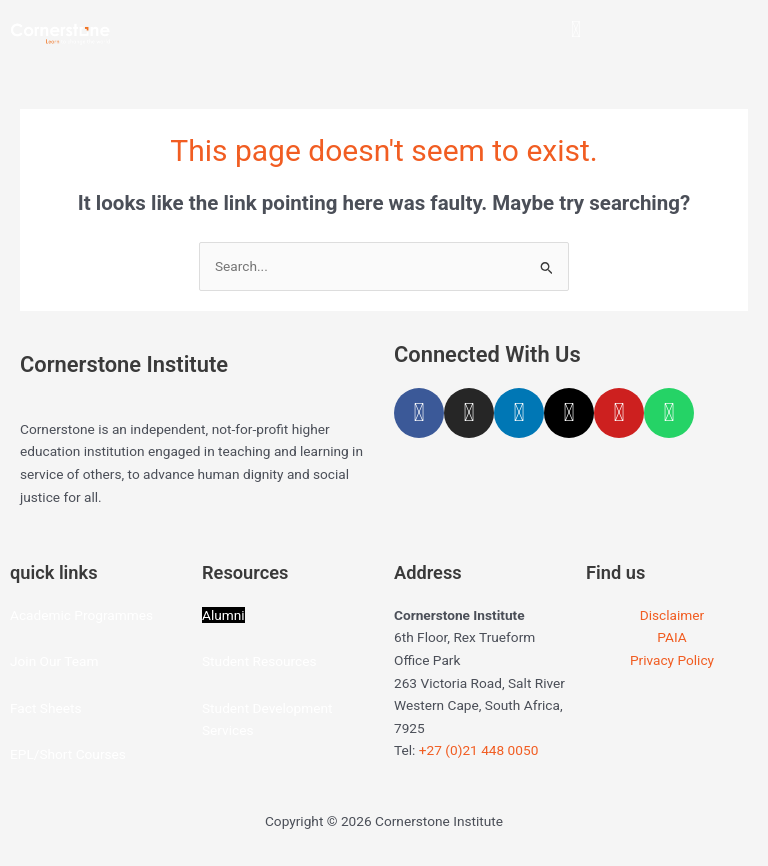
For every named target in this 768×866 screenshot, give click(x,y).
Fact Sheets (45, 708)
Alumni (223, 615)
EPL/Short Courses (68, 754)
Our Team (69, 661)
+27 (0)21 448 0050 (479, 750)
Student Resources (259, 661)
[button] (575, 29)
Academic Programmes (81, 615)
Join (25, 661)
